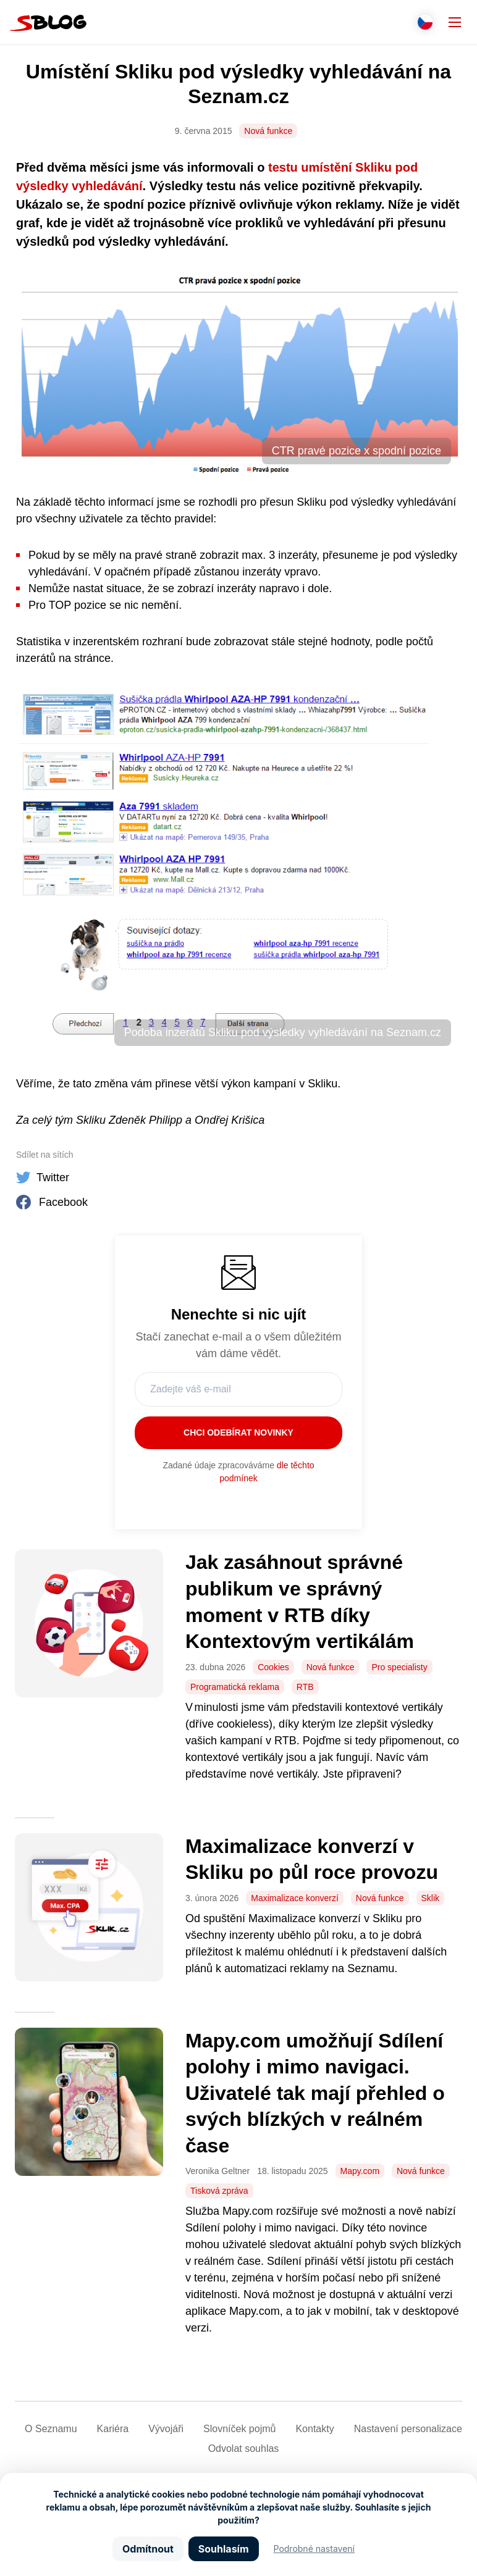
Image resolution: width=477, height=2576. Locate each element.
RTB (305, 1687)
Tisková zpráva (219, 2191)
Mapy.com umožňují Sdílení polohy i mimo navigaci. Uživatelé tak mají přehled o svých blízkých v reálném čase (315, 2093)
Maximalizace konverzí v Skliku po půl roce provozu (311, 1859)
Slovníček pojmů (239, 2428)
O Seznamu (51, 2428)
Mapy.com (360, 2171)
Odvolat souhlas (243, 2448)
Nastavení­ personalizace (408, 2428)
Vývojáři (166, 2428)
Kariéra (113, 2428)
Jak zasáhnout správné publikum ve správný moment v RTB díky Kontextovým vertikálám (302, 1601)
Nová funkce (268, 131)
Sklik (430, 1898)
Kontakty (314, 2428)
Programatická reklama (234, 1687)
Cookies (273, 1667)
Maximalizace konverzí (295, 1898)
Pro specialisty (399, 1667)
